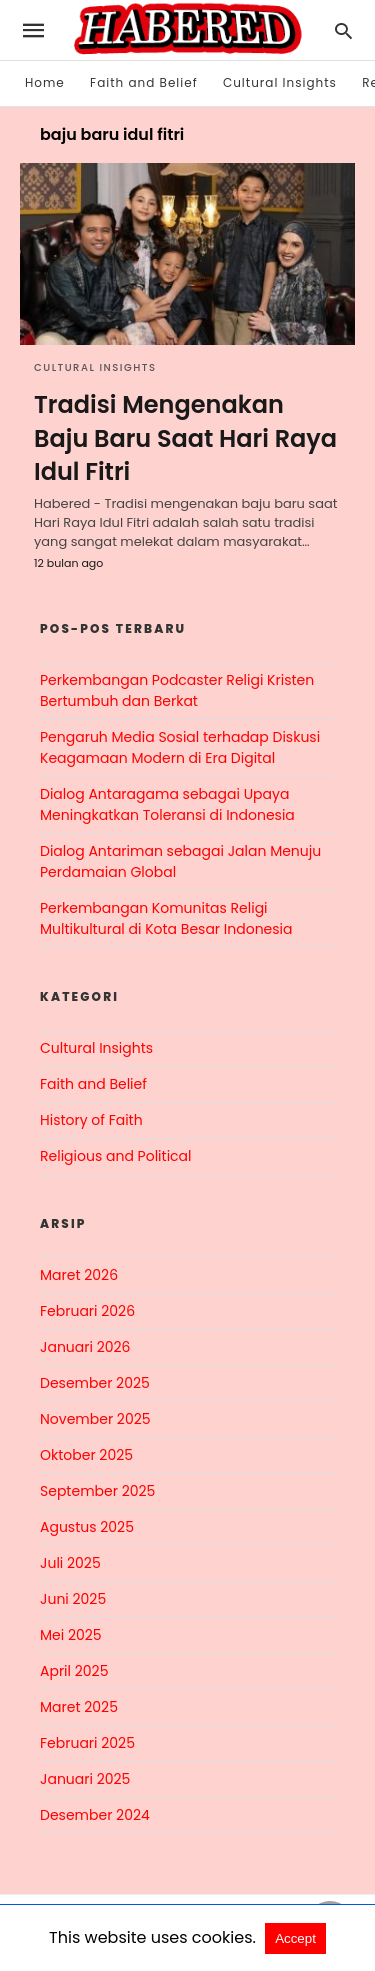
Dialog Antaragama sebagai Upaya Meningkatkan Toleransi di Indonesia (167, 804)
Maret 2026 (79, 1275)
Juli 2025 (70, 1563)
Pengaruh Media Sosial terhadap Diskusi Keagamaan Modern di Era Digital (180, 747)
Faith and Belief (144, 82)
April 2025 (74, 1671)
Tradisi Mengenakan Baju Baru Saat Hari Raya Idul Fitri (185, 438)
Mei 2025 (71, 1635)
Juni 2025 (73, 1599)
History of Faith (91, 1120)
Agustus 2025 (87, 1527)
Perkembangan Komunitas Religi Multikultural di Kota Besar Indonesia (166, 918)
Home (45, 82)
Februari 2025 (87, 1743)
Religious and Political (115, 1156)
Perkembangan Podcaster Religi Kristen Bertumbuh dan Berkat (177, 690)
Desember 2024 (95, 1815)
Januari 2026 (85, 1347)
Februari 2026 (87, 1311)
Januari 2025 (85, 1779)
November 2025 (95, 1419)
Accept (295, 1938)
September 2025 (97, 1491)
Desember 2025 (95, 1383)
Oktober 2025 (86, 1455)
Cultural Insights (280, 82)
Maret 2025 (79, 1707)
